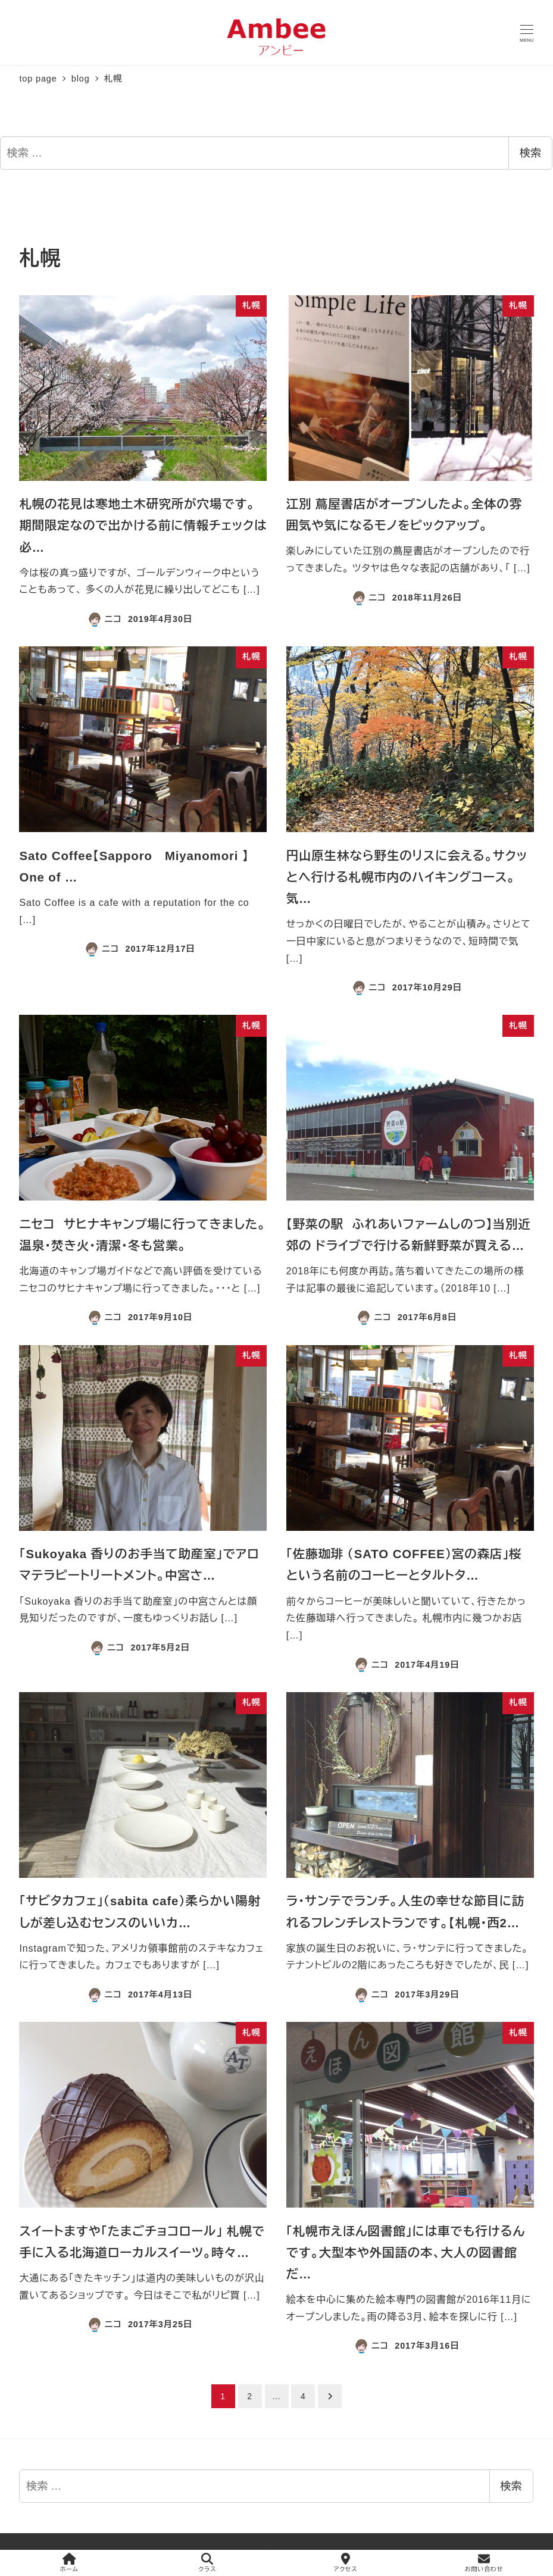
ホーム (69, 2562)
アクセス (346, 2562)
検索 (530, 153)
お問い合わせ (483, 2562)
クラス (207, 2562)
